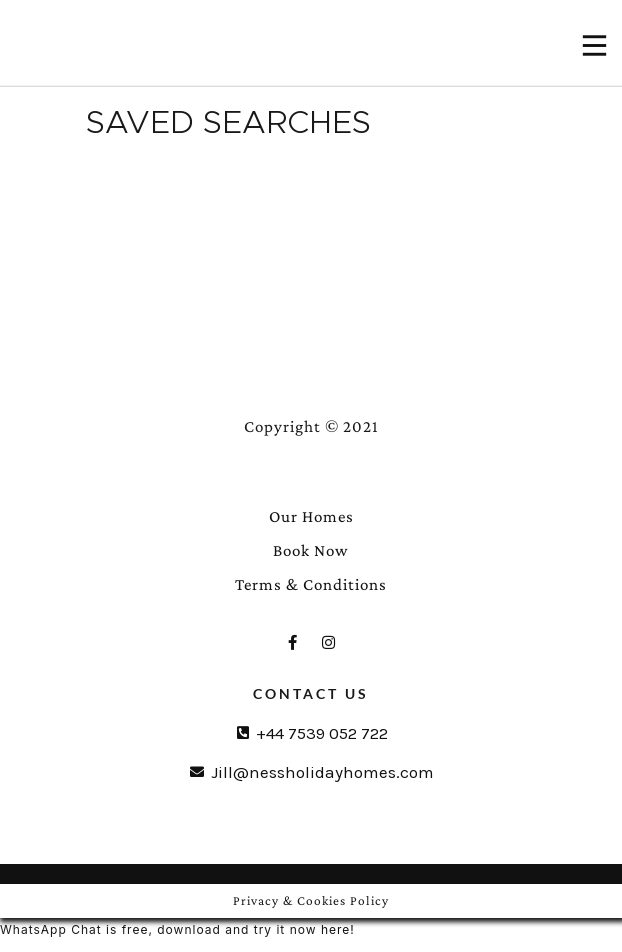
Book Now (311, 550)
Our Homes (311, 516)
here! (338, 929)
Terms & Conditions (311, 584)
